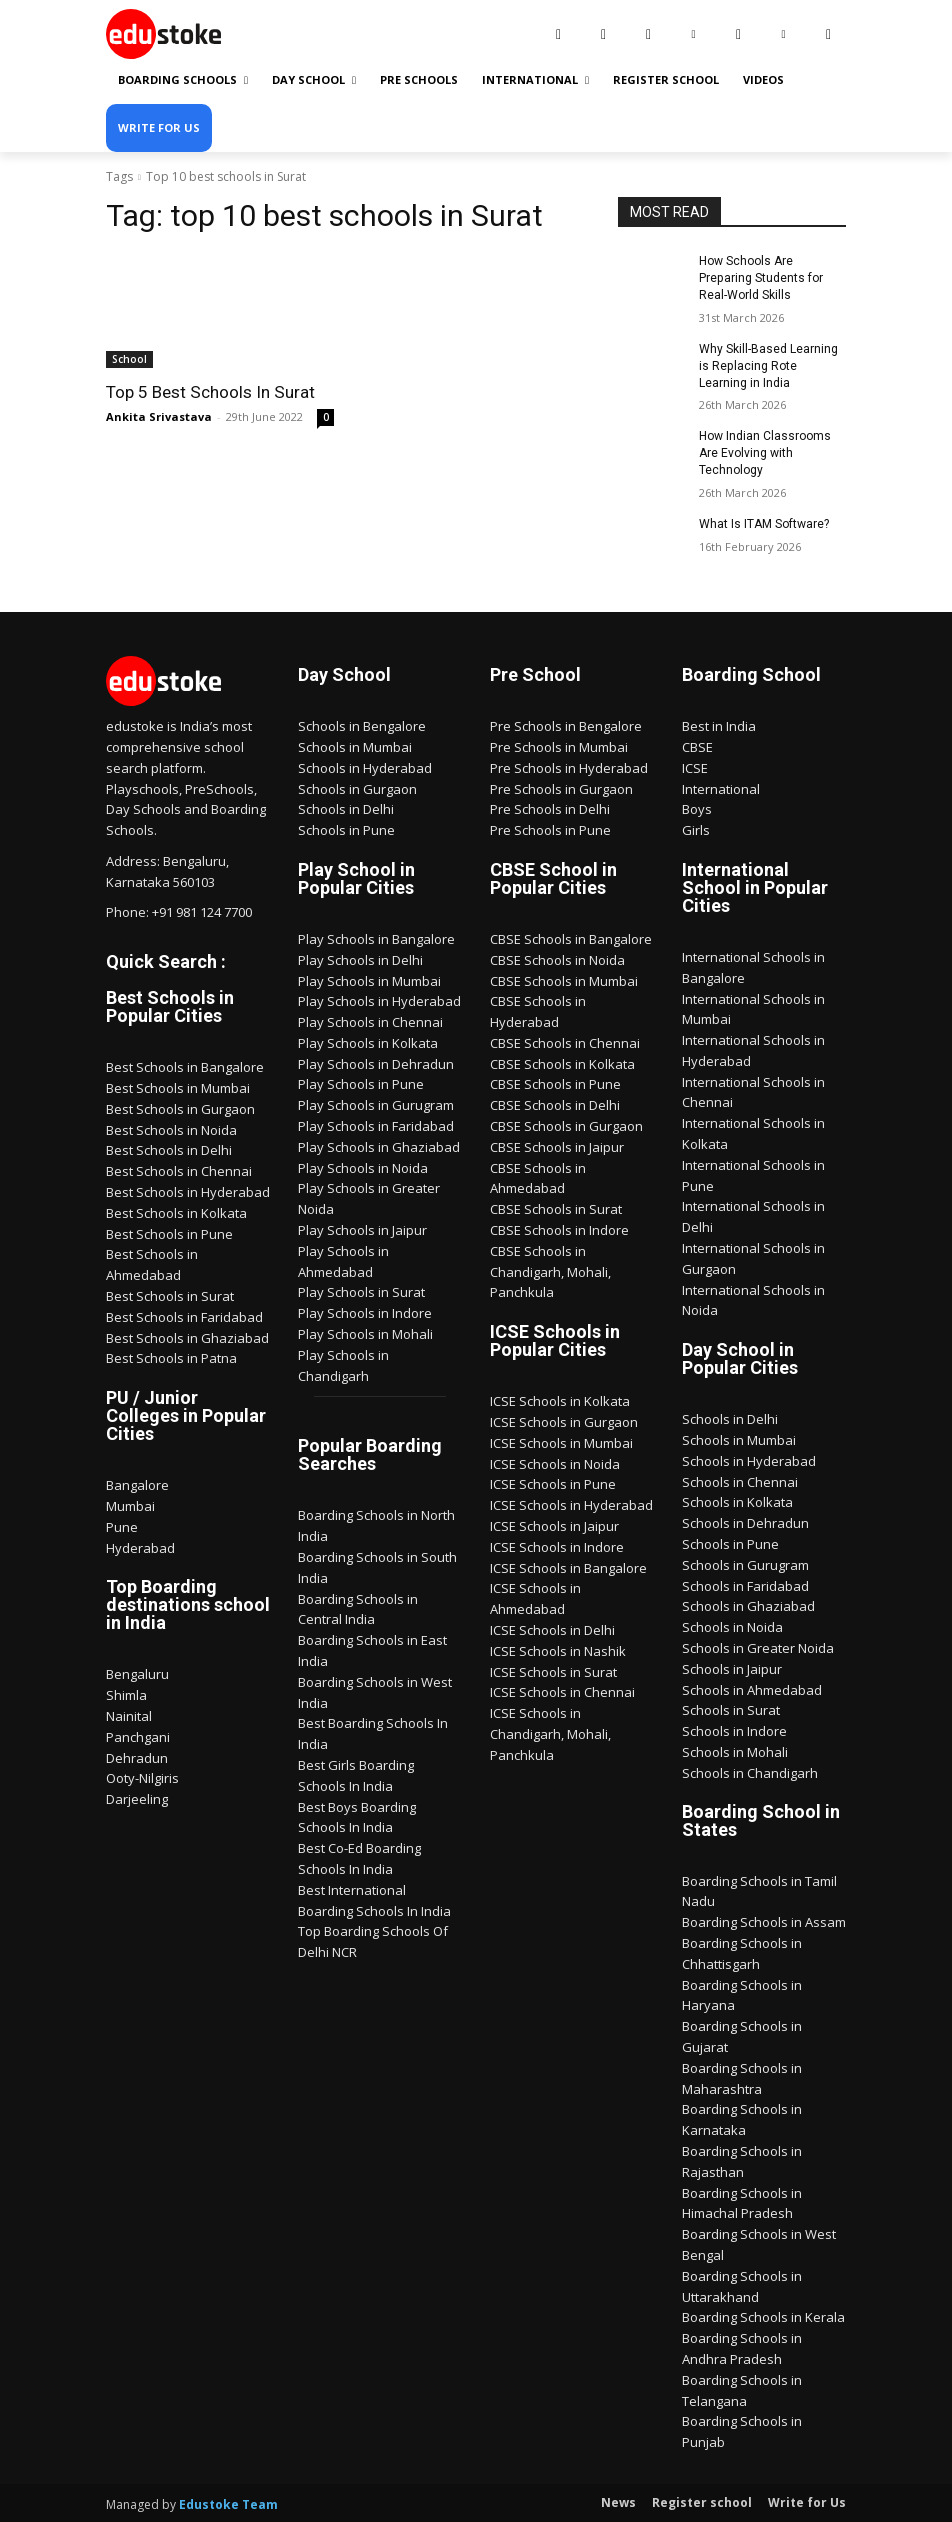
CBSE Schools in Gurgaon (566, 1125)
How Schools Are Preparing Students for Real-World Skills (760, 278)
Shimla (126, 1694)
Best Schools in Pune (169, 1233)
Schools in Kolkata (737, 1501)
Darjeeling (137, 1798)
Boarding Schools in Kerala (763, 2317)
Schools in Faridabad (745, 1585)
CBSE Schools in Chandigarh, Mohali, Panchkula (550, 1271)
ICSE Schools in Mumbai (561, 1442)
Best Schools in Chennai (179, 1170)
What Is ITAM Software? (764, 523)
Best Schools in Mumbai (178, 1087)
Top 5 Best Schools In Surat (209, 392)
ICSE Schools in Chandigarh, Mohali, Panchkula (550, 1733)
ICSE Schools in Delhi (552, 1629)
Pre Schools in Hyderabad (569, 767)
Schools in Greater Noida (758, 1647)
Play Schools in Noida (363, 1167)
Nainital (129, 1715)
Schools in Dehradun (745, 1522)
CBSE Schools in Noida (557, 959)
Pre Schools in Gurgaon (561, 787)
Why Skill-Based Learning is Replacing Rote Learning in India (768, 365)
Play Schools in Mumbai (369, 979)
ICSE (695, 767)
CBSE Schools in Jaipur (557, 1146)
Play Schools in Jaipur (362, 1229)
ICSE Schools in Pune (553, 1483)
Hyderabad (140, 1547)
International (721, 787)
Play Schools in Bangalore (376, 938)
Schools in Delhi (346, 808)
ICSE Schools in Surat (553, 1671)
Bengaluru (137, 1673)
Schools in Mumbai (355, 746)
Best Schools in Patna (171, 1357)
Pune (122, 1526)
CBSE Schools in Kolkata (562, 1063)
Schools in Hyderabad (365, 767)
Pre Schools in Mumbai (559, 746)
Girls (696, 829)
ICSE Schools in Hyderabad (571, 1504)
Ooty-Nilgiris (142, 1777)
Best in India (719, 725)
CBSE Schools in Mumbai (564, 979)
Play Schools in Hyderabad (379, 1000)
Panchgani (138, 1736)
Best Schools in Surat (170, 1295)
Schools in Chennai (740, 1481)
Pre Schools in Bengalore (566, 725)
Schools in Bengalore (362, 725)
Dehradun (137, 1757)
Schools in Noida (732, 1626)
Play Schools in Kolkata (368, 1042)
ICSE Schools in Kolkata (560, 1400)
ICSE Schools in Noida (555, 1463)
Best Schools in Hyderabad (188, 1191)
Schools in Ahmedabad (752, 1689)
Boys (697, 808)
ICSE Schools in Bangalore (568, 1567)
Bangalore (137, 1484)
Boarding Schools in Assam (764, 1922)
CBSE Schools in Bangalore (571, 938)
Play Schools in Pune (361, 1083)
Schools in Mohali (735, 1751)
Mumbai (130, 1505)
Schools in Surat (731, 1709)
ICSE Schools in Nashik (558, 1650)
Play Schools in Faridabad (376, 1125)
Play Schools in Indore (365, 1312)
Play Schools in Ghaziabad (379, 1146)
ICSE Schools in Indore (557, 1546)
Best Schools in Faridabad (184, 1316)
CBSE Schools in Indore (559, 1229)
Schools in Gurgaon (357, 787)
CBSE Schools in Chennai (565, 1042)
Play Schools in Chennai (370, 1021)
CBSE (697, 746)
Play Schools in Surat (361, 1291)
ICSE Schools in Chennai (562, 1691)
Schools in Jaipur (732, 1668)
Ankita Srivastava (159, 416)
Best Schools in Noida (171, 1129)
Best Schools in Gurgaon (180, 1108)
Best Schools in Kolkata (176, 1212)
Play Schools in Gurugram (376, 1104)
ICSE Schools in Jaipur (554, 1525)
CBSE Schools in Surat (556, 1208)
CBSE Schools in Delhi (555, 1104)
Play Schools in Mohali (365, 1333)
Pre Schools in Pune (550, 829)
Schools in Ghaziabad (748, 1605)
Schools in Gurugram (745, 1564)
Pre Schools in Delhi (550, 808)
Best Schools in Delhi (169, 1149)
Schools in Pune (346, 829)
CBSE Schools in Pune (555, 1083)
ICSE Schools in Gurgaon (564, 1421)
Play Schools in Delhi (360, 959)
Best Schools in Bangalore (185, 1066)
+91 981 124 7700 (202, 911)
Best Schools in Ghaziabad (187, 1337)
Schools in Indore (734, 1730)
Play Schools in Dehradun (376, 1063)
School (129, 359)
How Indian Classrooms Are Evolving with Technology (765, 453)
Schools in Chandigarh (750, 1772)
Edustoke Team (228, 2503)
